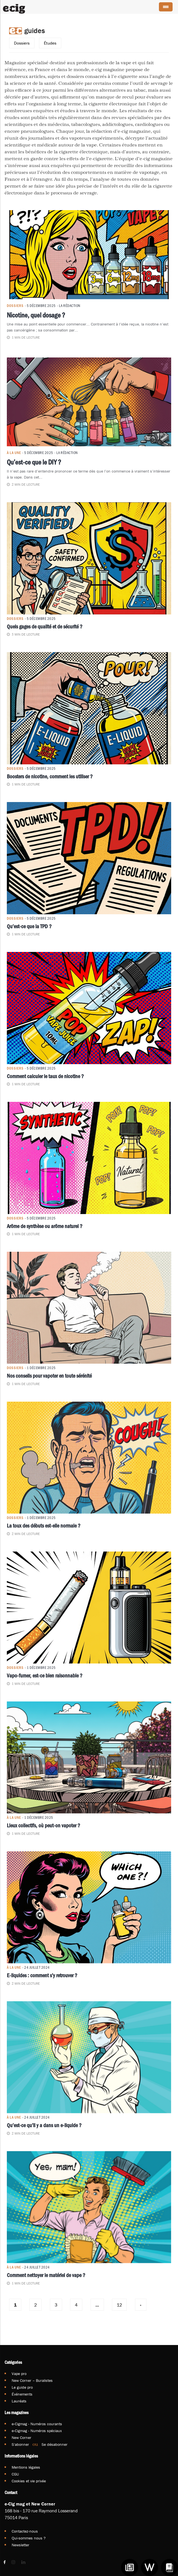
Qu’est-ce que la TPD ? (29, 926)
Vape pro (19, 2373)
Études (50, 43)
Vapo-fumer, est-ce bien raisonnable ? (44, 1675)
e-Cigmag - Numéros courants (37, 2423)
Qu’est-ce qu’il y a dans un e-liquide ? (44, 2125)
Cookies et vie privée (29, 2480)
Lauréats (19, 2401)
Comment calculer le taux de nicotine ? (45, 1076)
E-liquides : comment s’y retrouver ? (42, 1975)
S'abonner (20, 2444)
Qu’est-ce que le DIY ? (34, 462)
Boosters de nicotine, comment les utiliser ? (50, 776)
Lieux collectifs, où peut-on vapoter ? (43, 1825)
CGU (15, 2474)
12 (119, 2305)
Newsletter (20, 2544)
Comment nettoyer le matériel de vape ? (46, 2275)
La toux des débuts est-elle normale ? (43, 1525)
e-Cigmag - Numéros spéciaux (37, 2430)
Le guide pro (22, 2387)
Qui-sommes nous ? (29, 2538)
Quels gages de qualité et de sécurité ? (44, 626)
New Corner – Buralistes (32, 2380)
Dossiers (22, 43)
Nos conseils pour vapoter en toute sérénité (49, 1375)
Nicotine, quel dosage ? (36, 314)
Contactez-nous (25, 2531)
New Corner (21, 2437)
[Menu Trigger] (166, 6)
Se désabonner (54, 2444)
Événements (22, 2394)
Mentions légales (26, 2467)
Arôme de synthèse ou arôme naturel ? (44, 1225)
